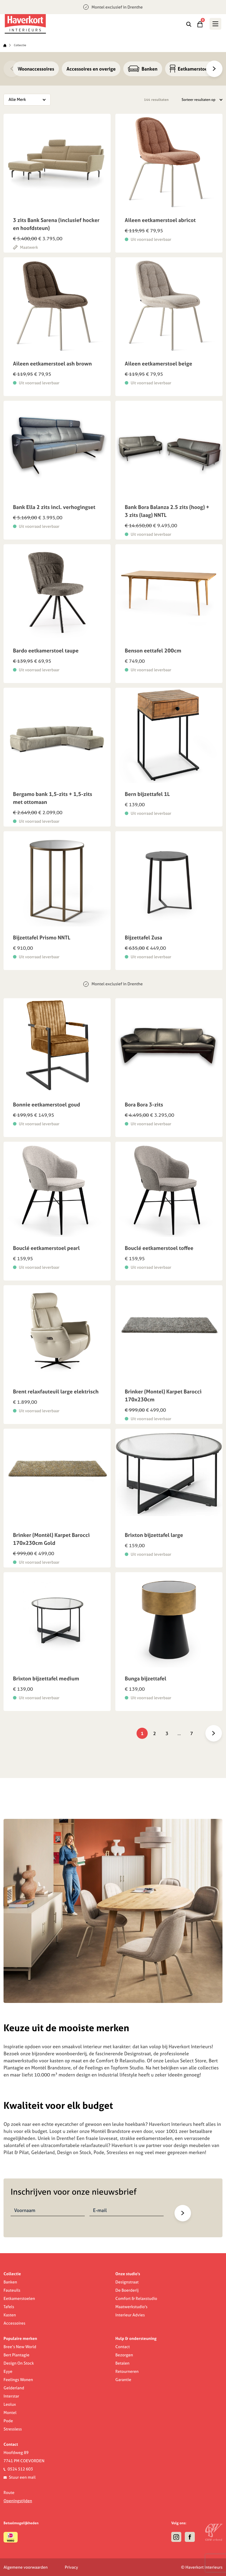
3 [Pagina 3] (166, 1733)
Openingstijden (18, 2500)
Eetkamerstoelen (19, 2298)
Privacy (71, 2567)
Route (9, 2492)
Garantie (123, 2379)
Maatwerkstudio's (131, 2306)
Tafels (9, 2306)
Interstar (11, 2396)
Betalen (122, 2363)
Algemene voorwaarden (26, 2567)
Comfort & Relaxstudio (136, 2298)
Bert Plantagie (16, 2355)
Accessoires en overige (91, 69)
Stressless (13, 2429)
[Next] (214, 69)
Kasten (10, 2315)
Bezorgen (124, 2355)
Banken (142, 69)
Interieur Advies (130, 2315)
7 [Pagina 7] (191, 1733)
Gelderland (14, 2387)
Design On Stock (19, 2363)
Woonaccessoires (36, 69)
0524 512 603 (20, 2469)
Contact (122, 2346)
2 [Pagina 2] (154, 1733)
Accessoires (14, 2323)
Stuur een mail (22, 2477)
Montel (10, 2412)
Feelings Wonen (18, 2379)
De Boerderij (127, 2290)
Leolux (10, 2404)
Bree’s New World (20, 2346)
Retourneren (127, 2371)
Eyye (8, 2371)
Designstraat (127, 2282)
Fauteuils (12, 2290)
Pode (8, 2420)
